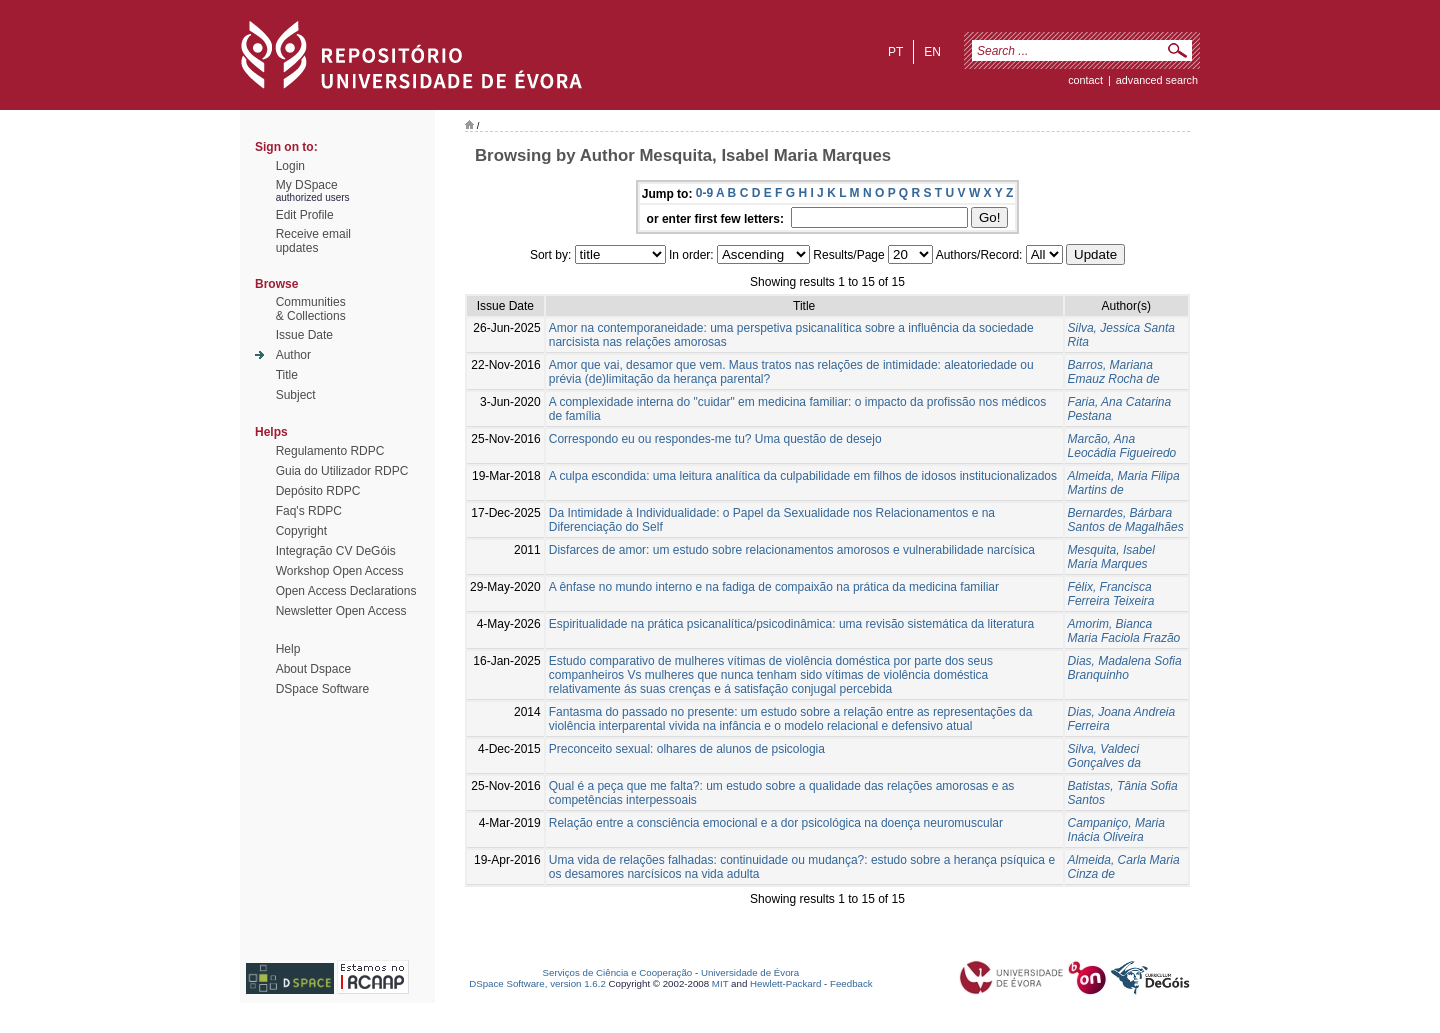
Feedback (851, 983)
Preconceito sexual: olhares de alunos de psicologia (687, 749)
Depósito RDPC (318, 491)
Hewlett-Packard (785, 983)
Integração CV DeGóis (336, 551)
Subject (296, 395)
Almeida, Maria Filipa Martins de (1124, 483)
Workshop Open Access (340, 571)
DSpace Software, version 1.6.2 (537, 983)
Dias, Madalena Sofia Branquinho (1125, 668)
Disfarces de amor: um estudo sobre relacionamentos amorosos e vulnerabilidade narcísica (792, 550)
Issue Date (304, 335)
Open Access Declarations (346, 591)
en (932, 52)
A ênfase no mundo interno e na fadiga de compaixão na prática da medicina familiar (774, 587)
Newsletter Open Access (341, 611)
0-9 (704, 193)
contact (1085, 80)
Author (293, 355)
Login (290, 166)
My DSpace (307, 185)
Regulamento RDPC (330, 451)
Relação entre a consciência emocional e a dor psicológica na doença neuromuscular (776, 823)
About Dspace (313, 669)
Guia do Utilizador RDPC (342, 471)
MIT (720, 983)
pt (895, 52)
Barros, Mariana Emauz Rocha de (1114, 372)
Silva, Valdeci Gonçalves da (1104, 756)
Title (287, 375)
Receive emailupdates (313, 241)
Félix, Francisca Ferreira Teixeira (1111, 594)
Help (288, 649)
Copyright (301, 531)
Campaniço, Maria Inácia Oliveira (1116, 830)
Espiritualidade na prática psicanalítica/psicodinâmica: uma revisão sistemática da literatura (792, 624)
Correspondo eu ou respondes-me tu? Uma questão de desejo (715, 439)
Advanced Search (1157, 80)
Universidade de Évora (750, 972)
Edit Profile (305, 215)
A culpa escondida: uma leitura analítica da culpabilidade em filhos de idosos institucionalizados (803, 476)
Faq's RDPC (309, 511)
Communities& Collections (311, 309)
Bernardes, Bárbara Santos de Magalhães (1126, 520)
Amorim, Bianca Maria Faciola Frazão (1124, 631)
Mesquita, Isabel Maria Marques (1111, 557)
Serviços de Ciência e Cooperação (618, 972)
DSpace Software (322, 689)
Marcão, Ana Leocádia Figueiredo (1122, 446)
